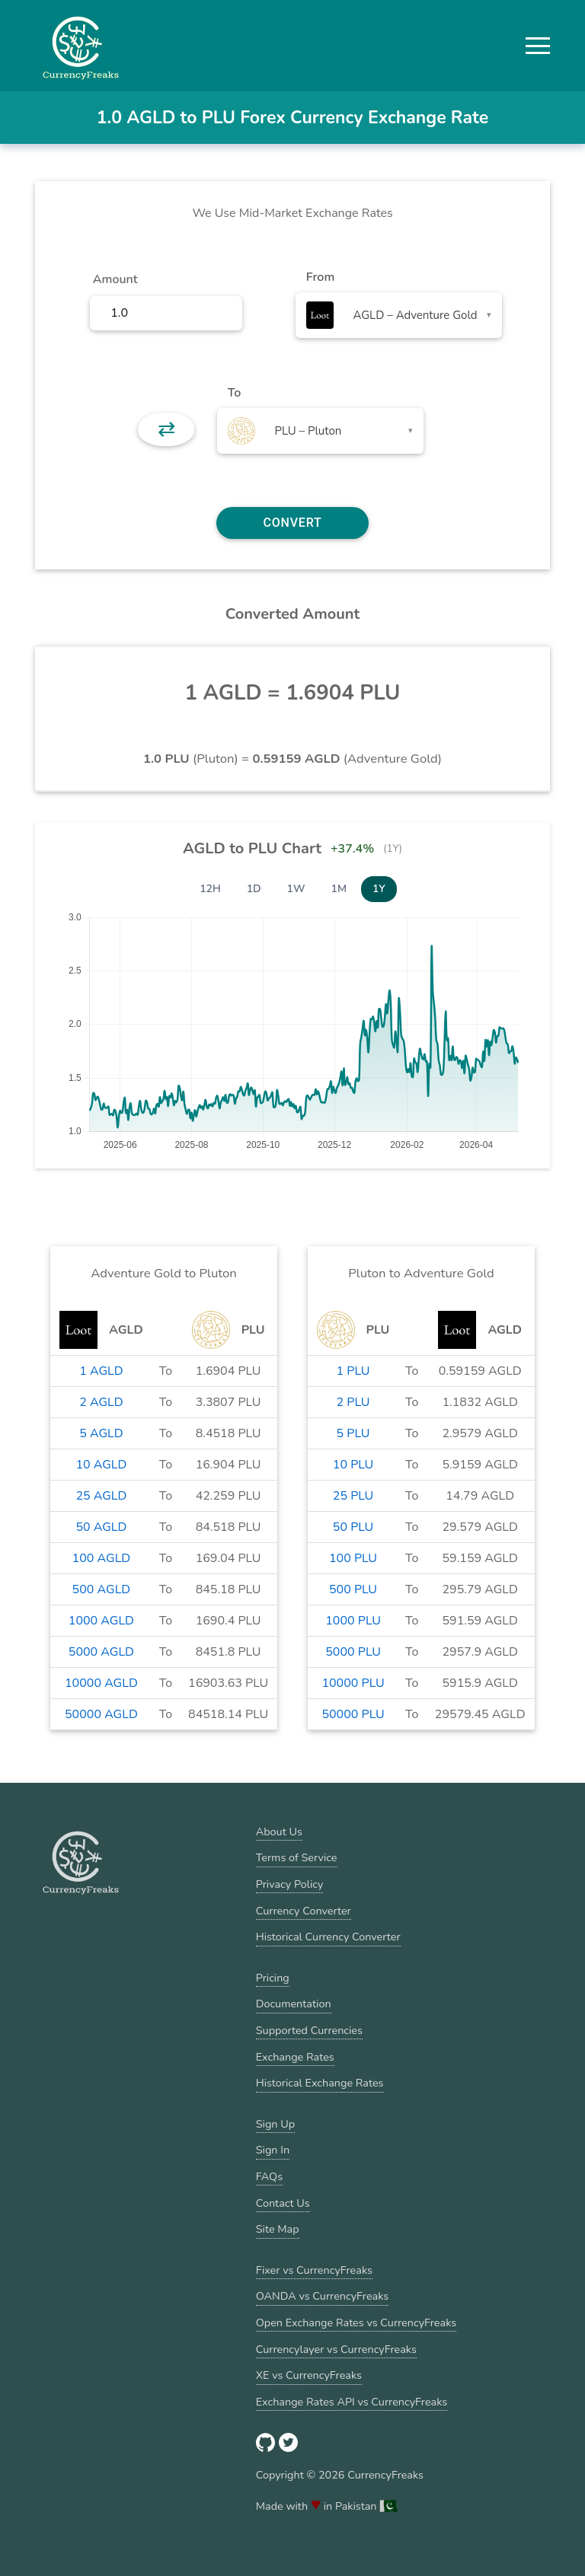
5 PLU (353, 1433)
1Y (378, 889)
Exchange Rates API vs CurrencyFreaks (351, 2401)
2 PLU (353, 1402)
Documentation (293, 2003)
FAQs (269, 2176)
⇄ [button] (166, 429)
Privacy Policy (290, 1884)
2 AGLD (101, 1402)
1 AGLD (101, 1371)
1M (339, 889)
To (234, 392)
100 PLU (353, 1558)
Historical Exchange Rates (320, 2082)
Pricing (272, 1977)
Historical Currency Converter (328, 1936)
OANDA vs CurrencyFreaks (322, 2295)
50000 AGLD (101, 1714)
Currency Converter (303, 1910)
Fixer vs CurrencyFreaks (314, 2270)
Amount (115, 279)
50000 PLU (352, 1714)
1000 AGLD (101, 1620)
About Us (279, 1831)
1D (254, 889)
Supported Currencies (309, 2030)
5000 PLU (353, 1651)
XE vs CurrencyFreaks (309, 2375)
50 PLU (353, 1527)
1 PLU (353, 1371)
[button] (538, 45)
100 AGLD (101, 1558)
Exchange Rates (295, 2056)
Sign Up (275, 2123)
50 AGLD (100, 1527)
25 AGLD (100, 1495)
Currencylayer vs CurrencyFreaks (336, 2349)
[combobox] (399, 315)
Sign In (272, 2149)
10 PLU (353, 1464)
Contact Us (283, 2203)
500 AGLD (101, 1589)
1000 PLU (353, 1620)
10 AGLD (100, 1464)
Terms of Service (296, 1857)
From (320, 277)
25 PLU (353, 1495)
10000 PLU (352, 1683)
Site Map (277, 2228)
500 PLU (353, 1589)
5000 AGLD (101, 1651)
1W (296, 889)
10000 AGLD (101, 1683)
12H (210, 889)
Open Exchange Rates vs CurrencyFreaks (356, 2322)
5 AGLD (101, 1433)
